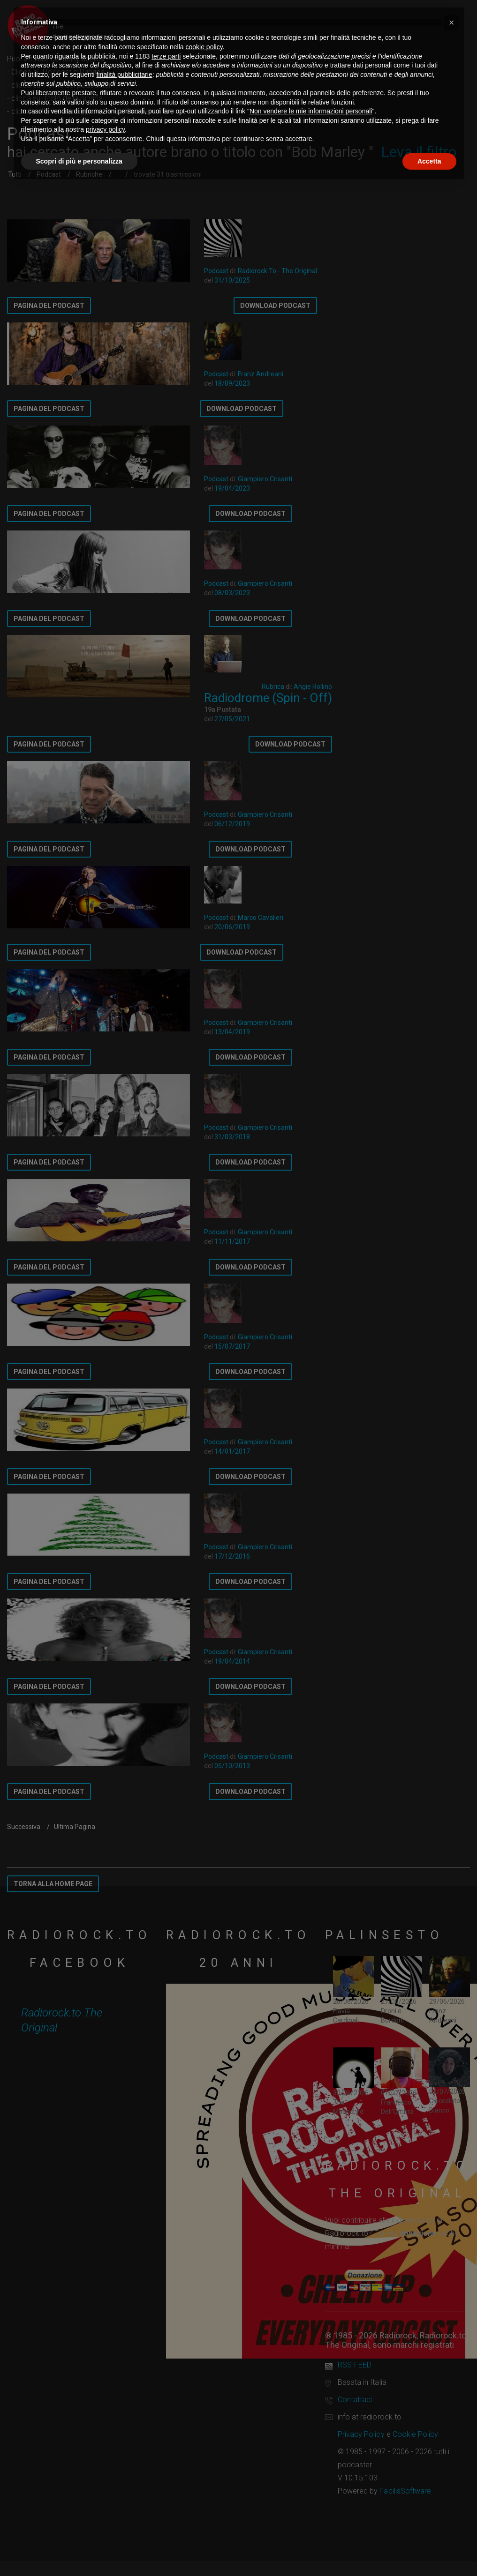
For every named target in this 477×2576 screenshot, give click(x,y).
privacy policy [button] (105, 129)
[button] (451, 22)
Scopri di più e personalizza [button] (79, 161)
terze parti (166, 56)
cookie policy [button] (203, 47)
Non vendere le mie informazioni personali (311, 111)
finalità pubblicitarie (124, 74)
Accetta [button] (429, 161)
